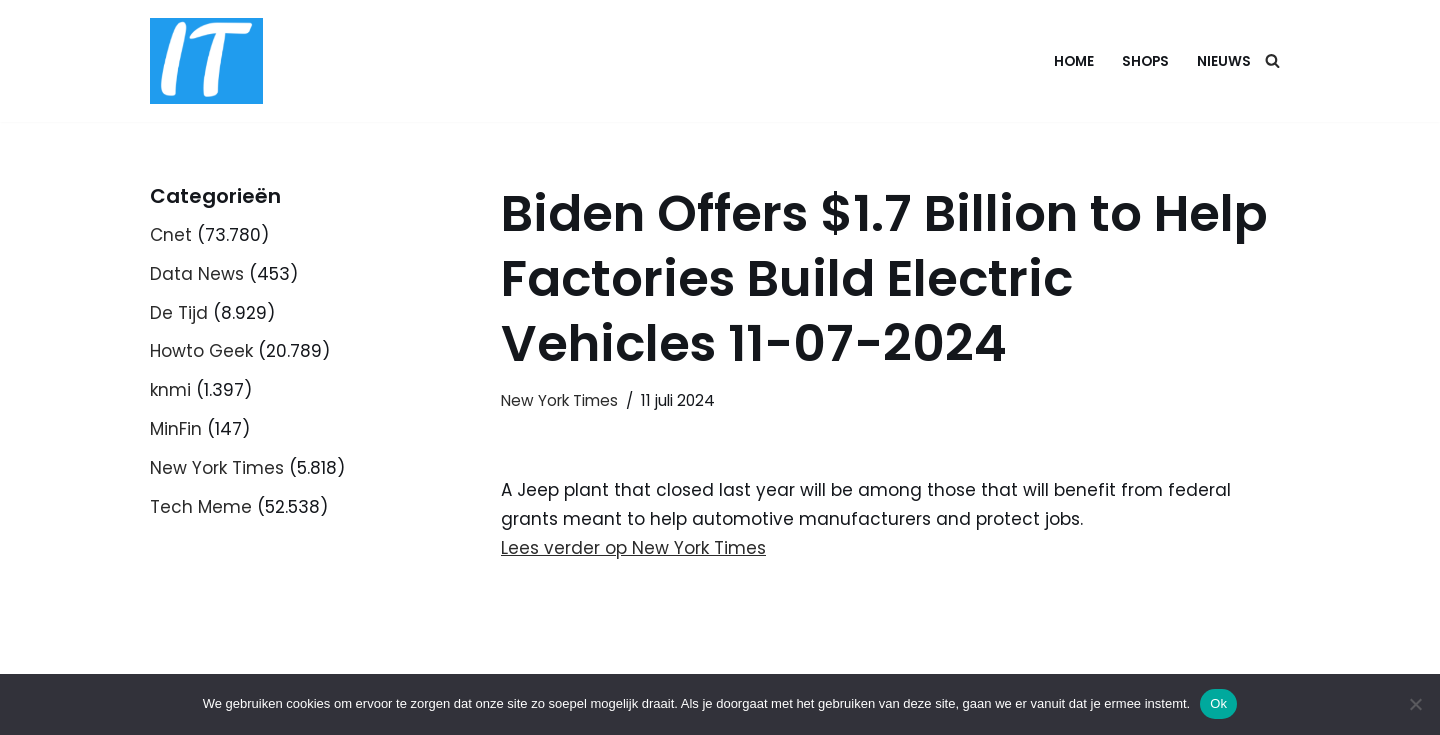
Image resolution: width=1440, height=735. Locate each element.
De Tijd (179, 313)
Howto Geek (201, 351)
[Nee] (1415, 704)
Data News (197, 274)
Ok (1218, 703)
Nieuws (1224, 61)
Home (1074, 61)
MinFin (176, 429)
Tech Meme (201, 507)
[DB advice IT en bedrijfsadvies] (206, 61)
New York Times (217, 468)
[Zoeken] (1272, 60)
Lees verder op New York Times (633, 548)
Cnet (171, 235)
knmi (170, 390)
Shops (1145, 61)
